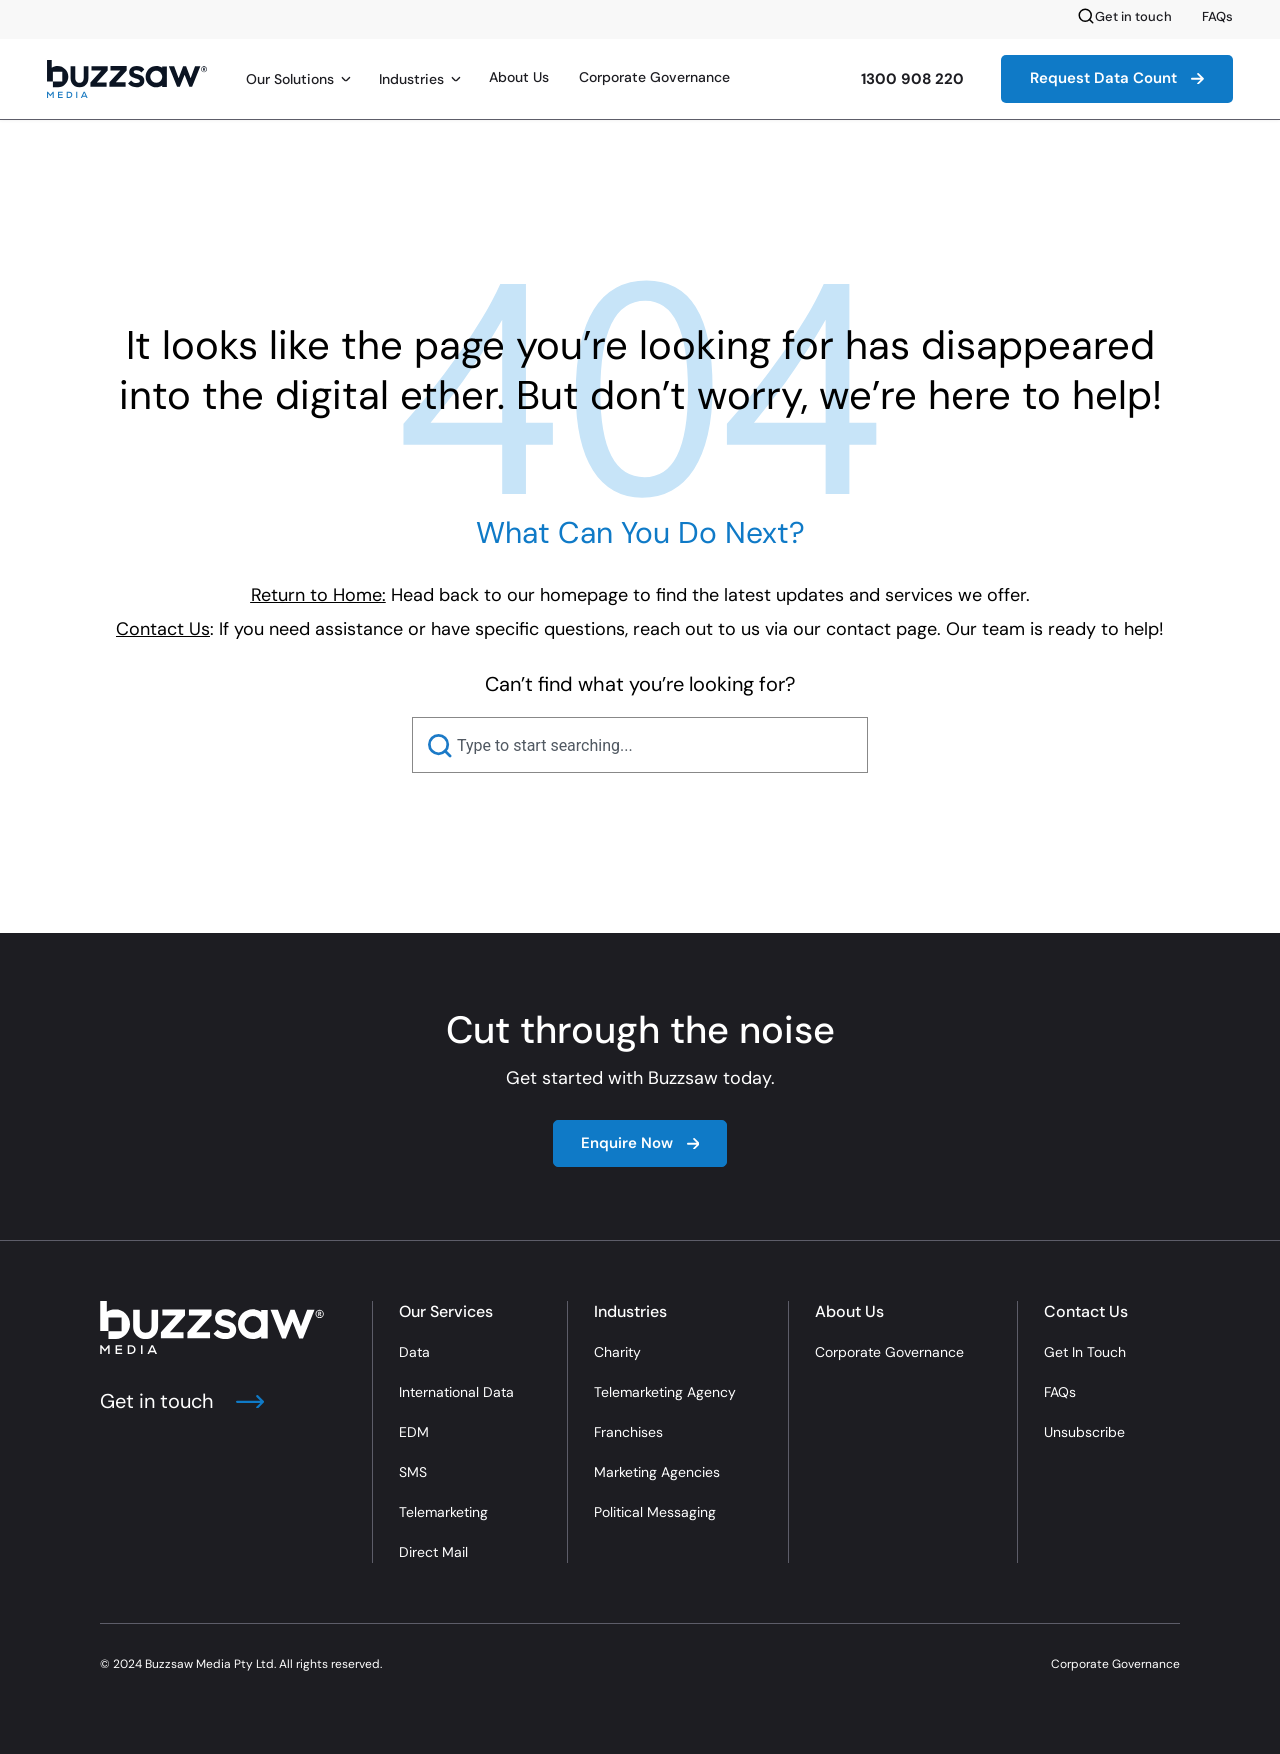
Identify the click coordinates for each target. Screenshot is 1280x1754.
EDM (414, 1432)
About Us (519, 77)
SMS (413, 1472)
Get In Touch (1085, 1352)
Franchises (628, 1432)
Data (414, 1352)
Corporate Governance (654, 77)
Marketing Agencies (657, 1472)
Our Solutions (290, 79)
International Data (456, 1392)
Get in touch (1133, 16)
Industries (411, 79)
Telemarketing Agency (665, 1392)
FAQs (1217, 16)
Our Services (446, 1311)
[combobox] (640, 745)
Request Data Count (1117, 78)
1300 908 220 (912, 79)
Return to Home (316, 595)
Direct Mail (433, 1552)
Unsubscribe (1084, 1432)
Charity (617, 1352)
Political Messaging (655, 1512)
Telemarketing (443, 1512)
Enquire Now (640, 1143)
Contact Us (1086, 1311)
